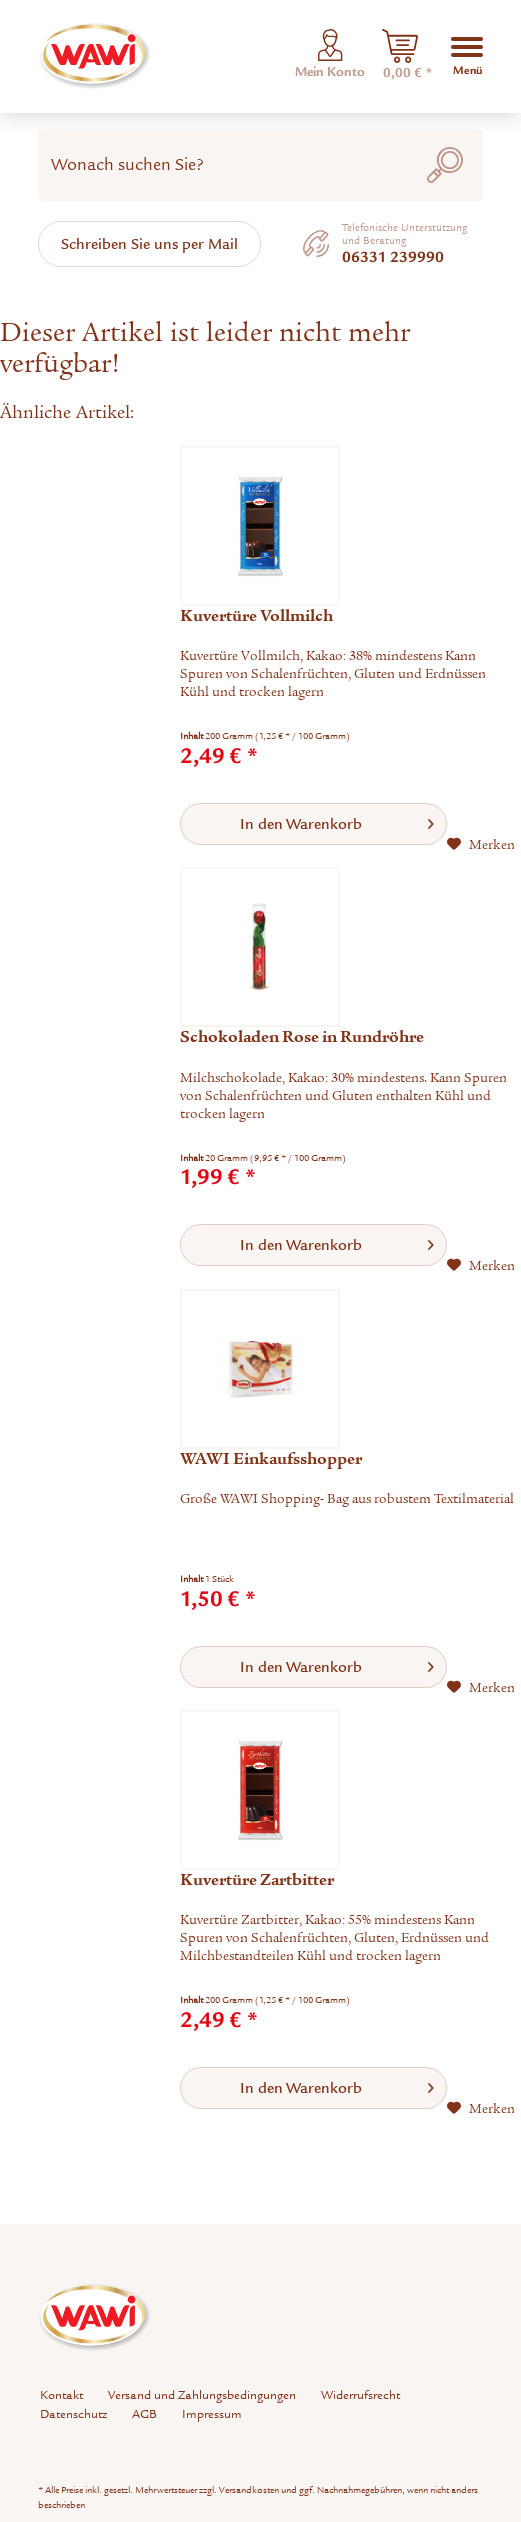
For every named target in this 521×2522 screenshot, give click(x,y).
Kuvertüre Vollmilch (256, 616)
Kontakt (61, 2395)
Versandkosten (249, 2490)
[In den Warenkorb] (313, 824)
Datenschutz (73, 2414)
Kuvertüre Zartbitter (257, 1880)
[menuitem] (400, 55)
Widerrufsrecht (360, 2395)
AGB (144, 2414)
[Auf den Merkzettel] (481, 845)
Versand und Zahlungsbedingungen (202, 2395)
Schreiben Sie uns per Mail (149, 244)
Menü (467, 55)
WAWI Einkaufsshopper (271, 1459)
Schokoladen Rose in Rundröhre (302, 1037)
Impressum (212, 2414)
